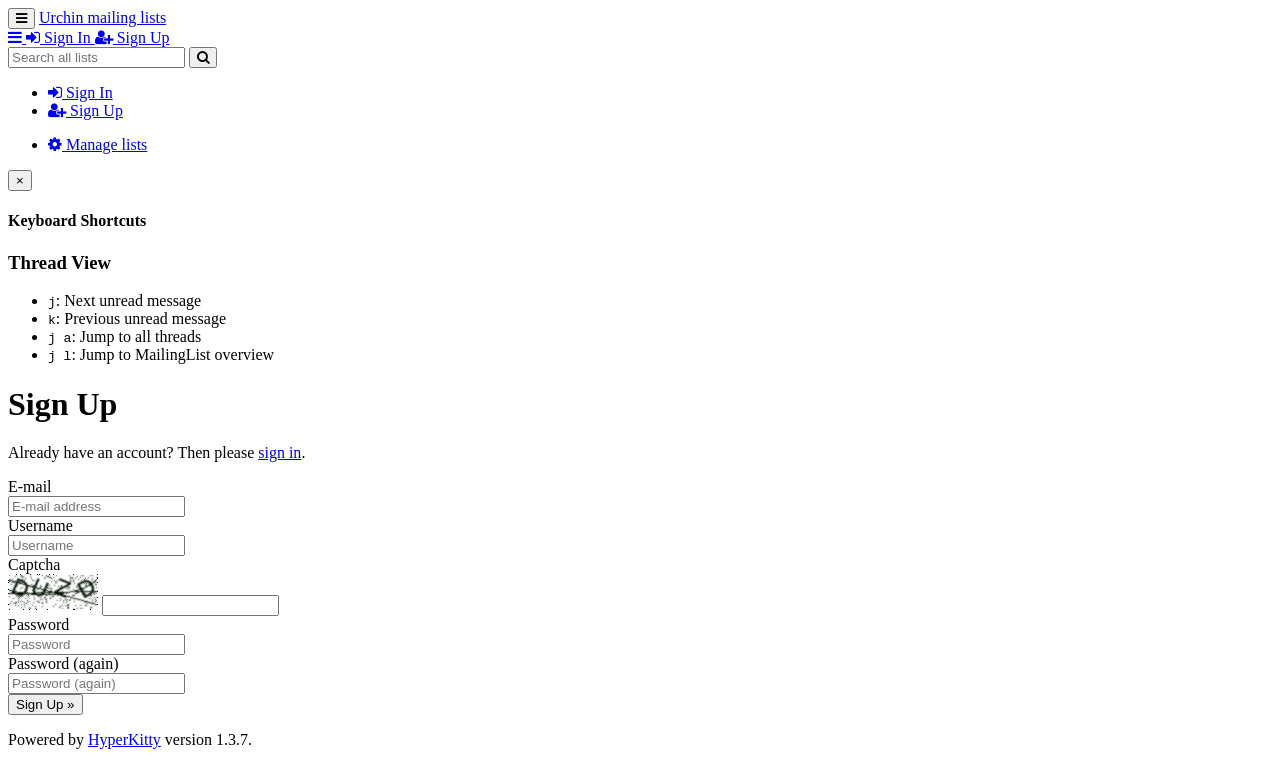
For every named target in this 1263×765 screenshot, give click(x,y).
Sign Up (85, 110)
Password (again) (63, 663)
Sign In (80, 92)
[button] (17, 37)
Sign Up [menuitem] (132, 37)
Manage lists (97, 144)
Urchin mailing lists (102, 17)
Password (38, 624)
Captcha (34, 564)
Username (40, 525)
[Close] (20, 180)
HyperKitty (124, 739)
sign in (279, 452)
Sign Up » (45, 704)
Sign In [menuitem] (60, 37)
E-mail (30, 486)
